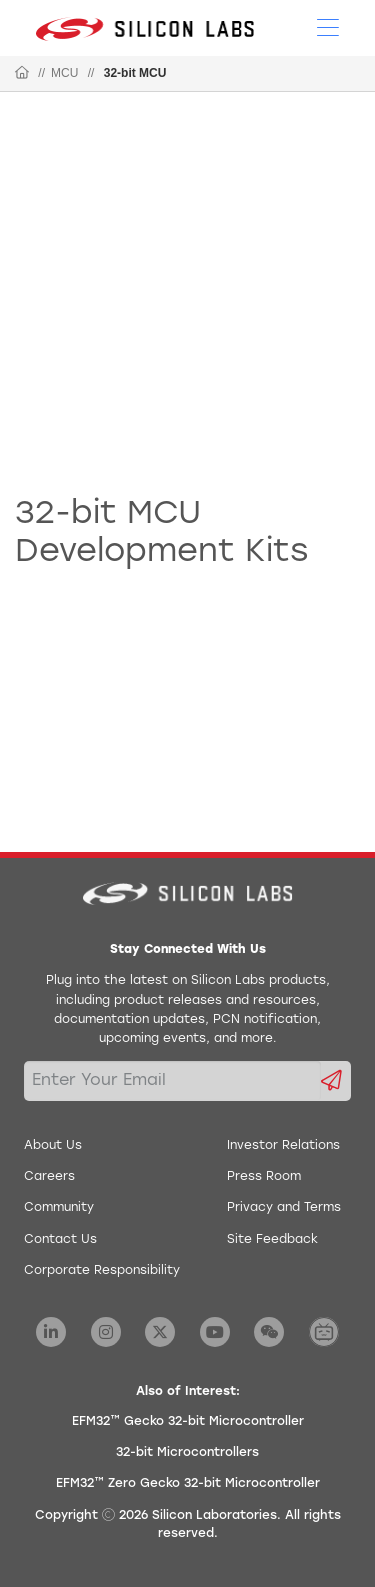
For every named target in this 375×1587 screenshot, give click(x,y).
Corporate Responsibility (102, 1271)
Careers (49, 1177)
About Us (53, 1146)
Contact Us (60, 1240)
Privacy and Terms (284, 1208)
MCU (64, 73)
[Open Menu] (328, 26)
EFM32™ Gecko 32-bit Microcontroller (188, 1422)
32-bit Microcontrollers (187, 1453)
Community (59, 1208)
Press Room (264, 1177)
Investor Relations (283, 1146)
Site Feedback (272, 1240)
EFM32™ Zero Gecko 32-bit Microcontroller (188, 1484)
